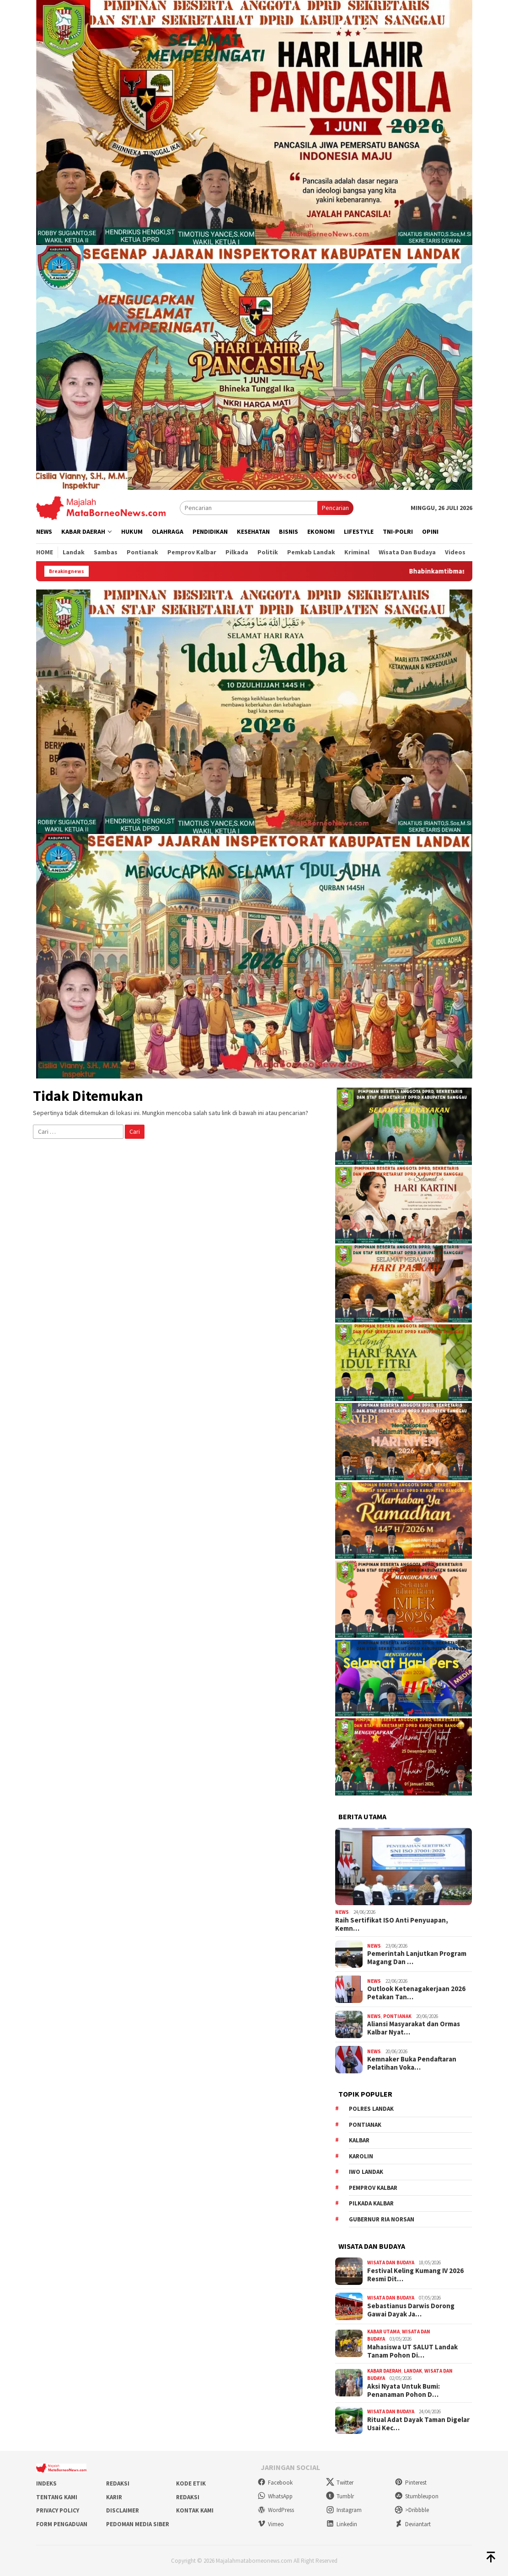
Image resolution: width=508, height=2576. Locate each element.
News (342, 1912)
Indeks (46, 2483)
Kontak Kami (195, 2510)
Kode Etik (191, 2483)
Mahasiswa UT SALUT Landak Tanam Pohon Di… (412, 2351)
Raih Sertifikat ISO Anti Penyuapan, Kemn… (391, 1924)
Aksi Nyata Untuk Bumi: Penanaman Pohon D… (403, 2390)
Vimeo (270, 2524)
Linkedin (341, 2524)
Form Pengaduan (61, 2524)
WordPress (275, 2510)
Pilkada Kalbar (371, 2203)
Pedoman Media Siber (137, 2524)
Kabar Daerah (384, 2371)
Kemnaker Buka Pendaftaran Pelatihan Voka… (411, 2063)
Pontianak (397, 2016)
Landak (413, 2371)
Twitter (339, 2482)
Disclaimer (122, 2510)
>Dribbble (412, 2510)
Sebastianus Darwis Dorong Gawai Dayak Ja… (411, 2310)
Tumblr (340, 2496)
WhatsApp (275, 2496)
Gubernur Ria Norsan (381, 2219)
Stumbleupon (416, 2496)
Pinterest (411, 2482)
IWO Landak (366, 2172)
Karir (114, 2497)
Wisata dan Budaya (390, 2262)
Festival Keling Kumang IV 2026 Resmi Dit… (415, 2275)
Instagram (344, 2510)
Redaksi (117, 2483)
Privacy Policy (57, 2510)
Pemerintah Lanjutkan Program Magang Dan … (416, 1957)
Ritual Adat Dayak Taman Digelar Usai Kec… (418, 2424)
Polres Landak (371, 2109)
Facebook (275, 2482)
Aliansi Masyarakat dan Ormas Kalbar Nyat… (413, 2028)
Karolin (361, 2156)
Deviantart (413, 2524)
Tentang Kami (56, 2497)
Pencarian (335, 508)
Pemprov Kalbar (373, 2188)
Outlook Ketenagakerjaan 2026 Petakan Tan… (416, 1993)
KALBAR (359, 2140)
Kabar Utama (383, 2331)
